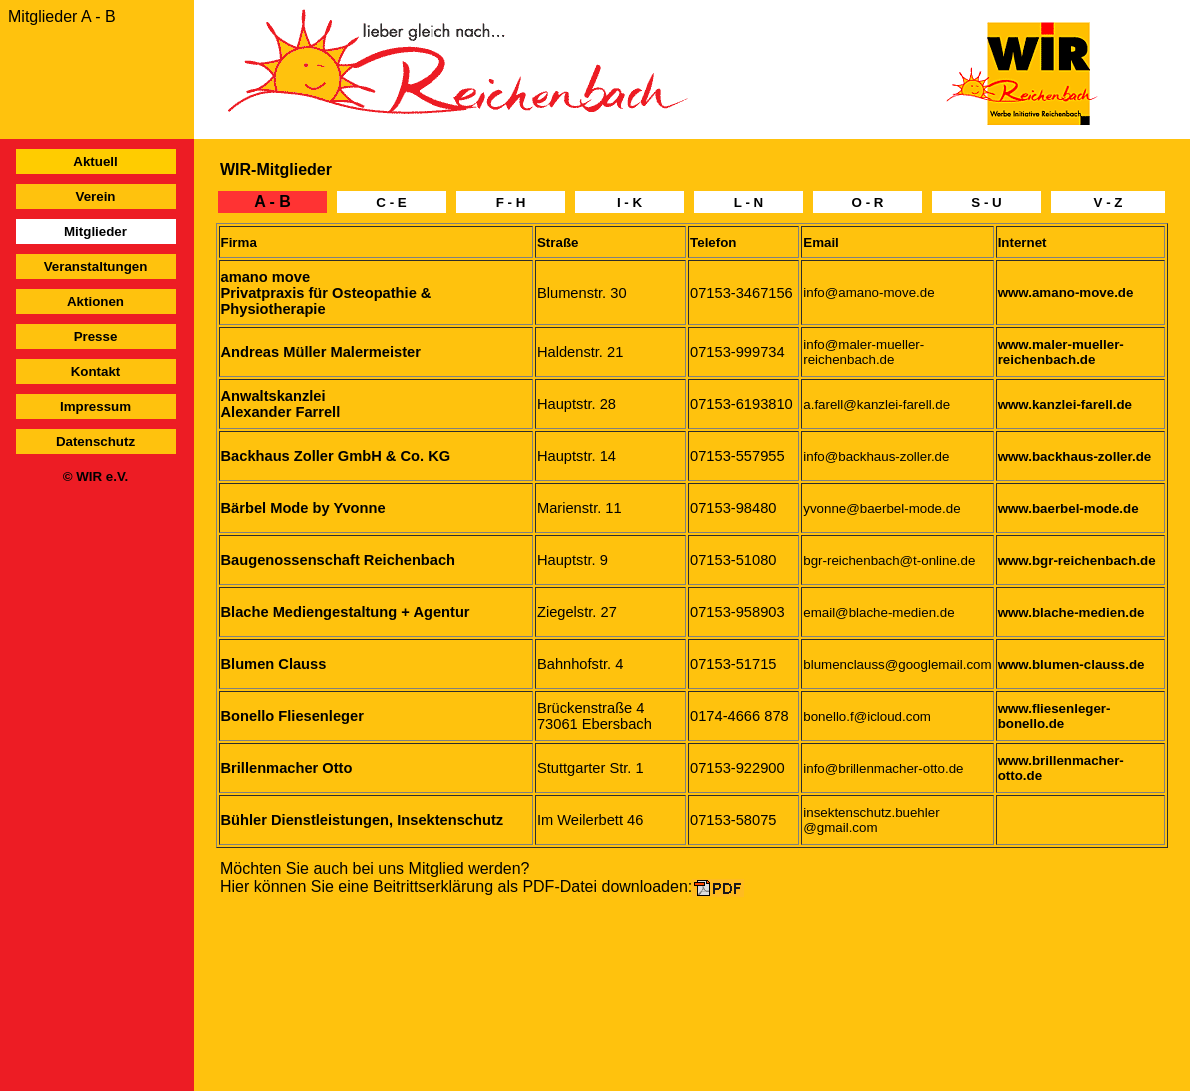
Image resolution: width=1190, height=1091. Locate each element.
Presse (96, 336)
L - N (748, 202)
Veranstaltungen (96, 266)
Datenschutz (95, 441)
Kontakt (96, 371)
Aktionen (95, 301)
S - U (986, 202)
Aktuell (95, 161)
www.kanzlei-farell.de (1065, 404)
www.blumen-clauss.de (1071, 664)
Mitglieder (95, 231)
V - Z (1108, 202)
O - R (868, 202)
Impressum (95, 406)
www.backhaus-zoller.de (1075, 456)
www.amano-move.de (1066, 292)
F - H (511, 202)
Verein (95, 196)
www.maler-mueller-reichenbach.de (1061, 352)
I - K (629, 202)
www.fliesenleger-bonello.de (1054, 716)
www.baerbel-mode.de (1068, 508)
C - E (391, 202)
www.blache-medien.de (1071, 612)
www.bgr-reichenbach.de (1077, 560)
